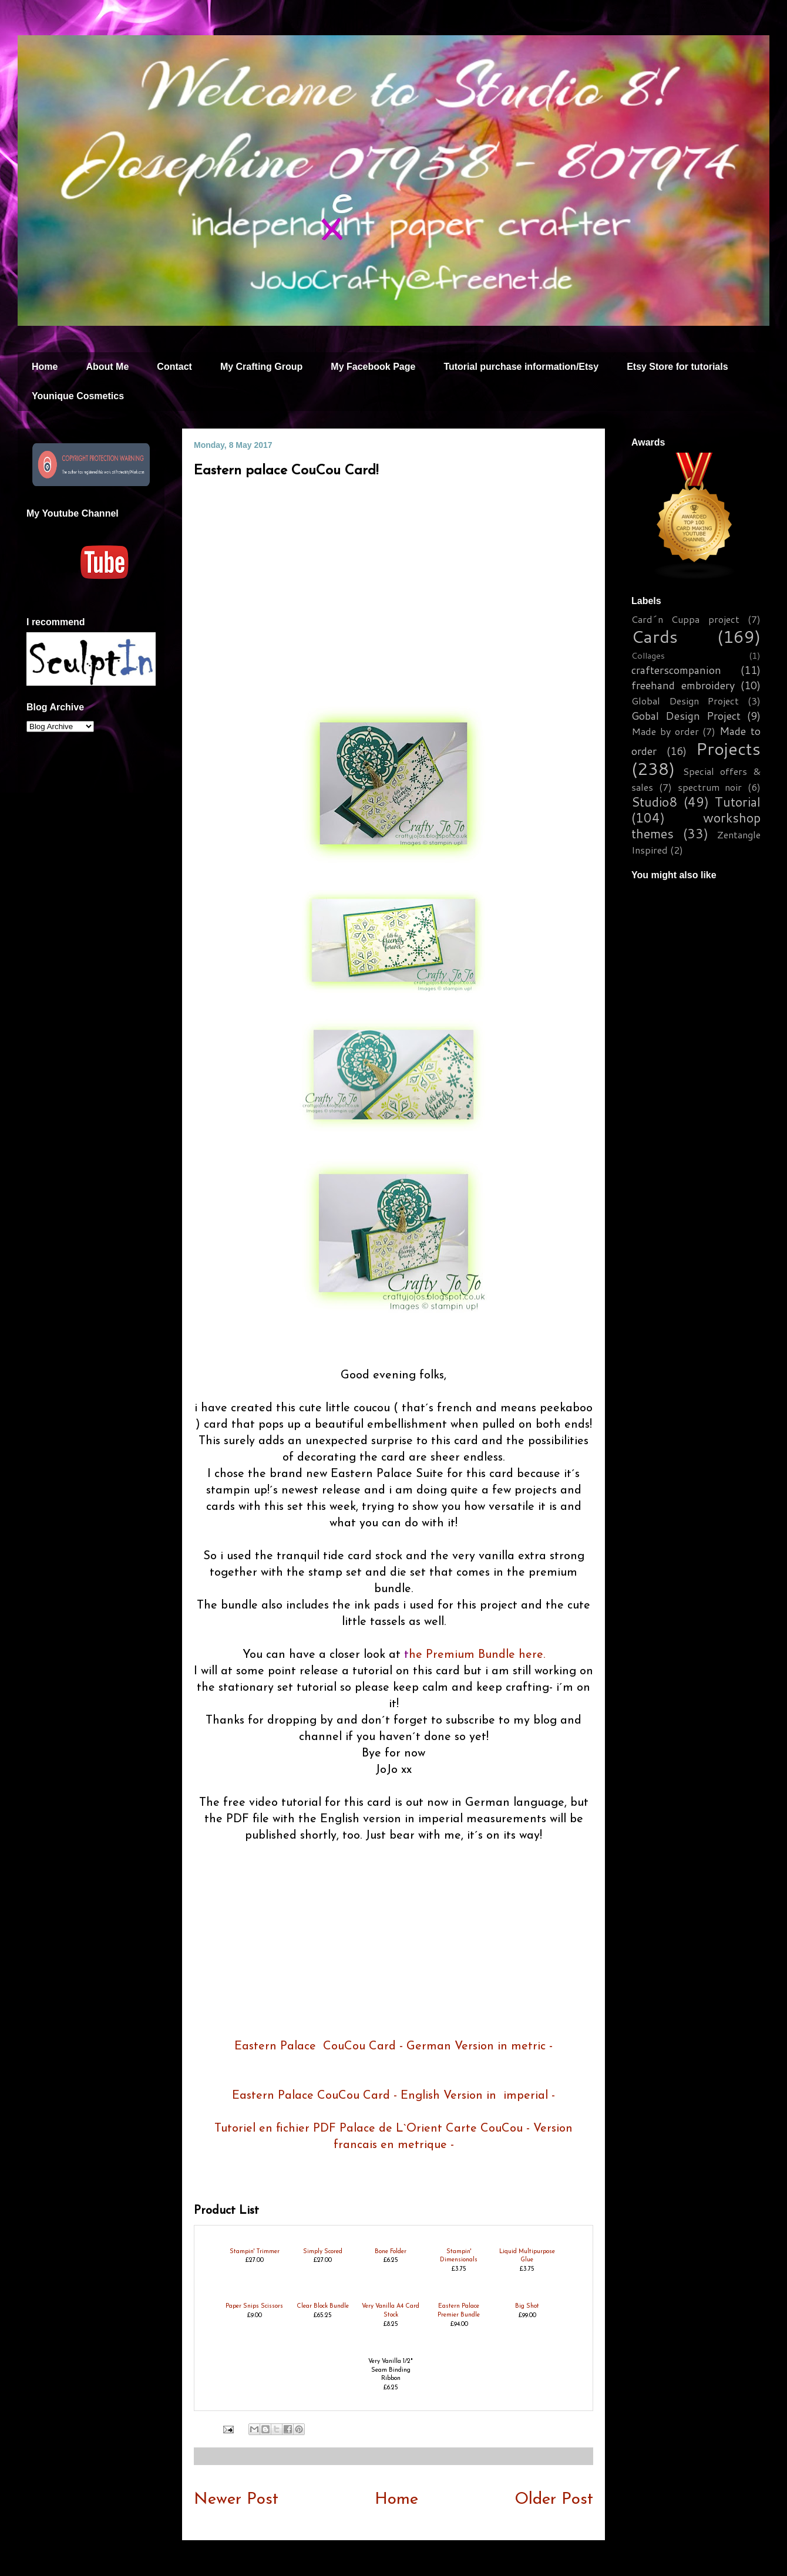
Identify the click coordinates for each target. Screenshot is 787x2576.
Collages (648, 655)
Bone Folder (390, 2251)
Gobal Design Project (686, 715)
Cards (654, 636)
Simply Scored (322, 2251)
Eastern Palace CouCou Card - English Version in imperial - (393, 2096)
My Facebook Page (373, 367)
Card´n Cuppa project (685, 619)
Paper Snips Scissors (254, 2306)
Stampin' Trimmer (255, 2251)
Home (45, 367)
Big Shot (527, 2306)
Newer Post (236, 2499)
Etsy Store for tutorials (677, 367)
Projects (728, 748)
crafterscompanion (676, 669)
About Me (107, 367)
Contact (174, 367)
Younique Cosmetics (78, 396)
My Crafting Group (261, 367)
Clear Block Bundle (323, 2306)
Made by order (665, 731)
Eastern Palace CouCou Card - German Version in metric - (393, 2046)
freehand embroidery (683, 685)
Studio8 (654, 802)
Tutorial (738, 802)
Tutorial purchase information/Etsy (520, 367)
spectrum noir (710, 787)
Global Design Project (685, 700)
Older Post (553, 2499)
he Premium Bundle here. (477, 1655)
